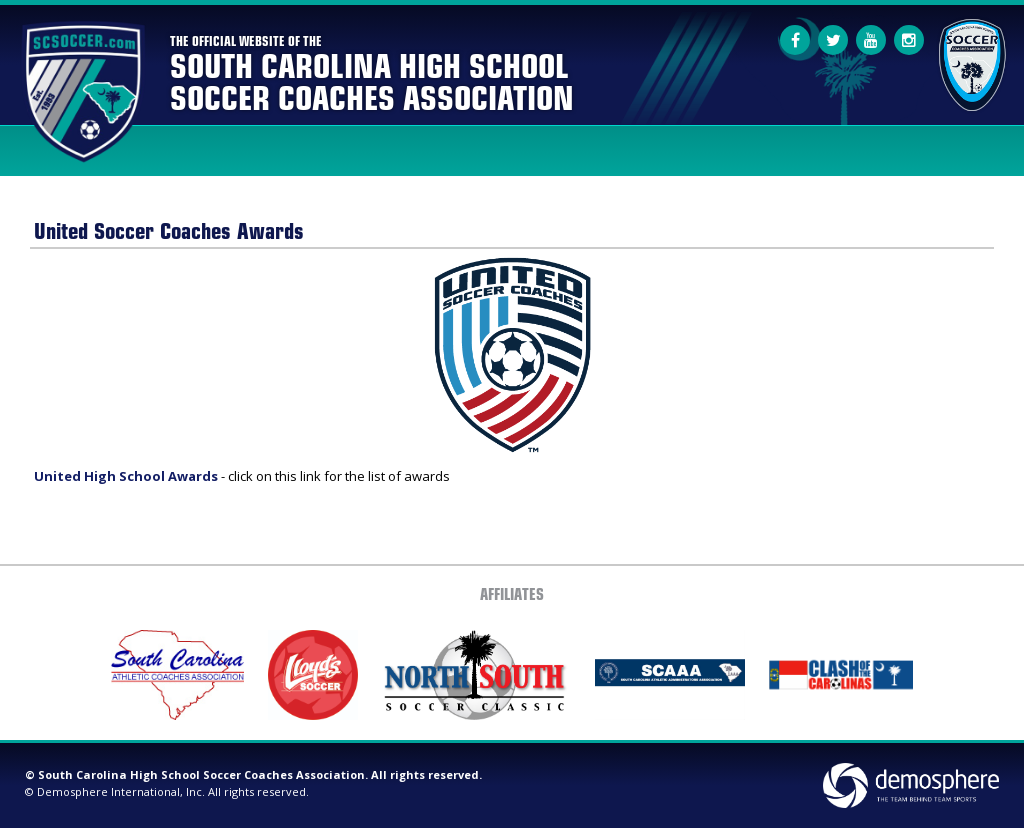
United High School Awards (126, 476)
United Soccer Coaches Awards (169, 229)
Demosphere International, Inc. (121, 791)
